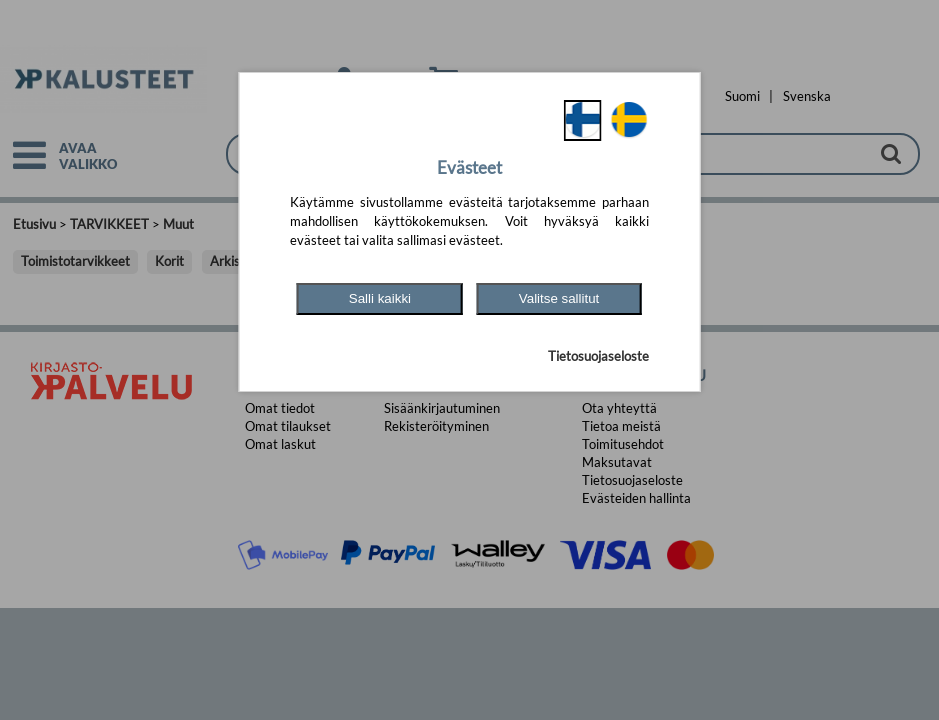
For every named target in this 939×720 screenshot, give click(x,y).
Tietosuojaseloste (598, 356)
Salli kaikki (380, 298)
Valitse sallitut (559, 298)
